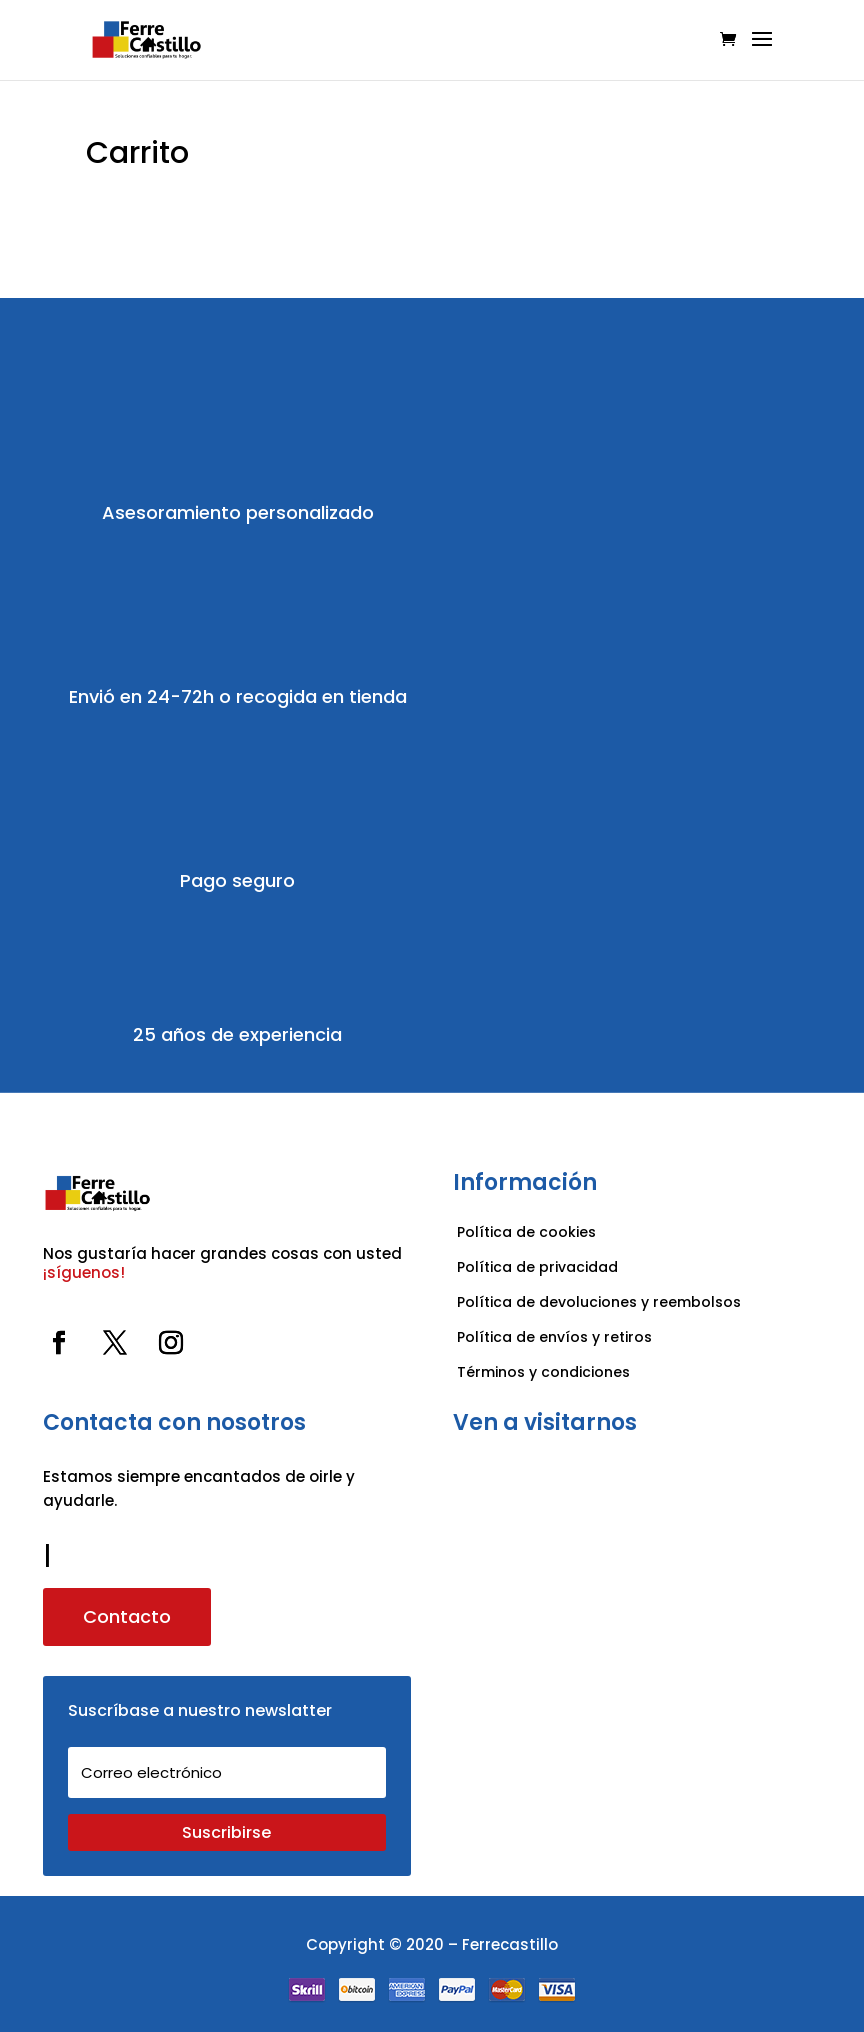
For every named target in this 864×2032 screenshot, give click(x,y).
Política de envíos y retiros (554, 1337)
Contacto (127, 1616)
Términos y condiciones (545, 1372)
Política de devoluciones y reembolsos (599, 1302)
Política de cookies (526, 1232)
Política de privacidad (537, 1267)
